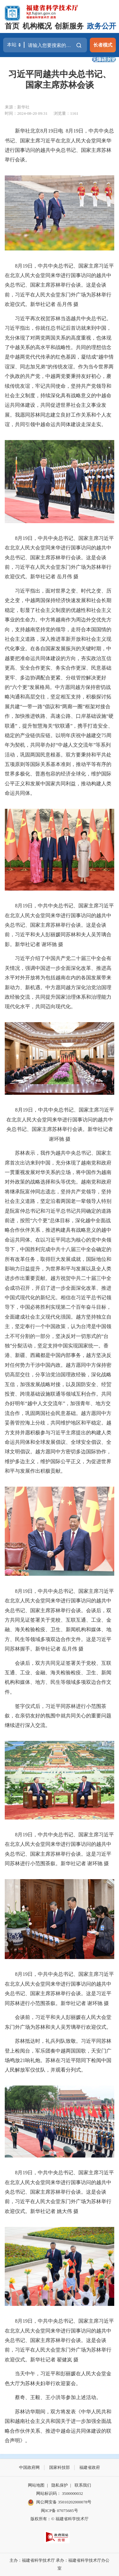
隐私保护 (59, 2485)
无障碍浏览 (104, 59)
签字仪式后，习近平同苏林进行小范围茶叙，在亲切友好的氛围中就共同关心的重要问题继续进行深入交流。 (58, 1715)
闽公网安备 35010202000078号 (60, 2502)
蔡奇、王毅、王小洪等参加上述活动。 (53, 2397)
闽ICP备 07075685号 (59, 2510)
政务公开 (101, 26)
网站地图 (36, 2485)
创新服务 (69, 26)
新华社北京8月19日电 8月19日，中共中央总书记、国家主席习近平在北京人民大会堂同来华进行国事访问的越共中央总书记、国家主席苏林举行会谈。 (59, 145)
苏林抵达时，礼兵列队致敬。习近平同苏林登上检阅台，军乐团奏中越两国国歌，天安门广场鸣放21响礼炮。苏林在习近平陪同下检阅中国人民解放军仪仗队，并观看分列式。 (58, 2055)
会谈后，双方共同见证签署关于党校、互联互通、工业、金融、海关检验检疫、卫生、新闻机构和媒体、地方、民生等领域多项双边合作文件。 (58, 1677)
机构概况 (37, 26)
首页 (12, 26)
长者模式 (102, 45)
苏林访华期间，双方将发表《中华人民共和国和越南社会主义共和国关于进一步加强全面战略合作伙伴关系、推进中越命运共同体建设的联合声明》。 (58, 2426)
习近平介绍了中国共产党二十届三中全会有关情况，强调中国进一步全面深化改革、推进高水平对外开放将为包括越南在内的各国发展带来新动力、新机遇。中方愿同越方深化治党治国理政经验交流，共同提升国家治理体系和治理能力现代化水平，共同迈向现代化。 (58, 982)
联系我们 (83, 2485)
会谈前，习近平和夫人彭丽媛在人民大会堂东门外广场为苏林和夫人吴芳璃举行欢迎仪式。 (58, 2022)
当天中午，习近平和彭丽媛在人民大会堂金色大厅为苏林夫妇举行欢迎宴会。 (58, 2378)
